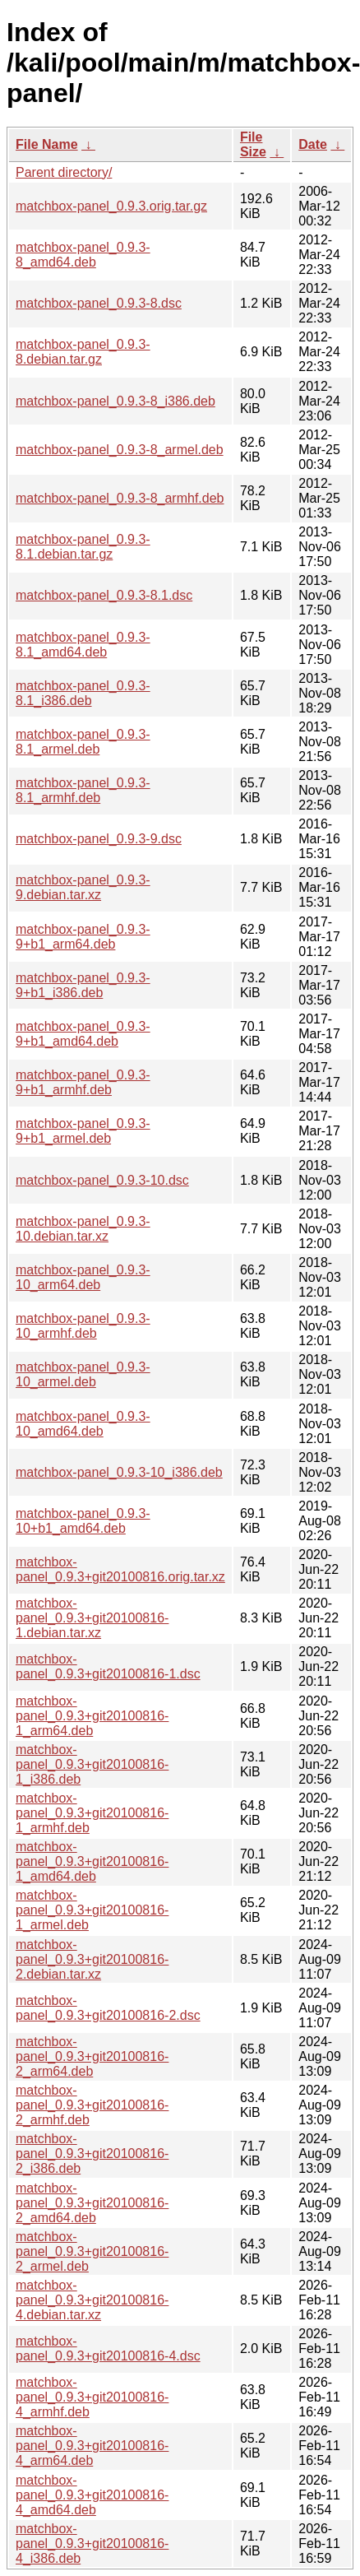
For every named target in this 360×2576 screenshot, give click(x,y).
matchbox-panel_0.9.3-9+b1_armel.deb (83, 1130)
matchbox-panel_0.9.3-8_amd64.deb (83, 254)
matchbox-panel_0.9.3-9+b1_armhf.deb (83, 1082)
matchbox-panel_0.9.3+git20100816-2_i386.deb (92, 2153)
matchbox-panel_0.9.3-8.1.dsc (104, 595)
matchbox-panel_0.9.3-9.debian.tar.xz (83, 887)
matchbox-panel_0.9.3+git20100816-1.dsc (108, 1666)
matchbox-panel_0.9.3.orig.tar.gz (111, 206)
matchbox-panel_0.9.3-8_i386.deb (115, 401)
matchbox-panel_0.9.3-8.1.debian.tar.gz (83, 546)
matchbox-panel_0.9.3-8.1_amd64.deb (83, 644)
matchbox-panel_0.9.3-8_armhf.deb (120, 498)
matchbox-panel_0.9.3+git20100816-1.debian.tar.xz (92, 1618)
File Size (253, 144)
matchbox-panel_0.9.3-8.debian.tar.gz (83, 351)
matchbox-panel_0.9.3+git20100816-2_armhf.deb (92, 2105)
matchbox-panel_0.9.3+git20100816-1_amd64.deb (92, 1861)
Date (312, 144)
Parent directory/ (64, 172)
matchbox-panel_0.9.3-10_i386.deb (119, 1472)
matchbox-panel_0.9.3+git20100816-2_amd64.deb (92, 2203)
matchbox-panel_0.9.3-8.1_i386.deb (83, 693)
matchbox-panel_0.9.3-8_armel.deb (120, 450)
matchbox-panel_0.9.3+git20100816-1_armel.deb (92, 1910)
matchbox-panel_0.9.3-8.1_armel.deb (83, 741)
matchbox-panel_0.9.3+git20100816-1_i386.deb (92, 1764)
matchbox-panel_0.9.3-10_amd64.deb (83, 1423)
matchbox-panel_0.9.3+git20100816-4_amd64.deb (92, 2495)
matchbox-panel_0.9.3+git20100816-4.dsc (108, 2348)
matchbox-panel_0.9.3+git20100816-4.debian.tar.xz (92, 2300)
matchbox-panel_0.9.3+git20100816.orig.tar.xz (120, 1569)
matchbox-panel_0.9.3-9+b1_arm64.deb (83, 936)
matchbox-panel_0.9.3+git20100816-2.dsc (108, 2007)
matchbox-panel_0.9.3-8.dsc (99, 303)
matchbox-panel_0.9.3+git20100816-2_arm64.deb (92, 2056)
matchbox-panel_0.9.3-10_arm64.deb (83, 1277)
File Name (47, 144)
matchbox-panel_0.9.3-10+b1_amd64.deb (83, 1520)
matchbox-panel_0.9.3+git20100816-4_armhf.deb (92, 2397)
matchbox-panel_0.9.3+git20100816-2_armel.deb (92, 2251)
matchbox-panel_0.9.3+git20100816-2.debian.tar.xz (92, 1959)
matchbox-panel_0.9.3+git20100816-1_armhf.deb (92, 1813)
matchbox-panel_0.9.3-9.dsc (99, 839)
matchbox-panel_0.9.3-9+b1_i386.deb (83, 985)
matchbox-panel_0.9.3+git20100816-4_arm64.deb (92, 2445)
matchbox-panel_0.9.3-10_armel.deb (83, 1374)
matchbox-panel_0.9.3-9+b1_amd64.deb (83, 1033)
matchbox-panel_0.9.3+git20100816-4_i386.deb (92, 2543)
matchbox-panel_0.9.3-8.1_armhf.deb (83, 790)
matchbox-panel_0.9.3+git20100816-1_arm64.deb (92, 1716)
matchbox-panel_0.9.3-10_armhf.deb (83, 1325)
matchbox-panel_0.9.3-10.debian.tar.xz (83, 1228)
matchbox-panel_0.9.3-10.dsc (102, 1180)
